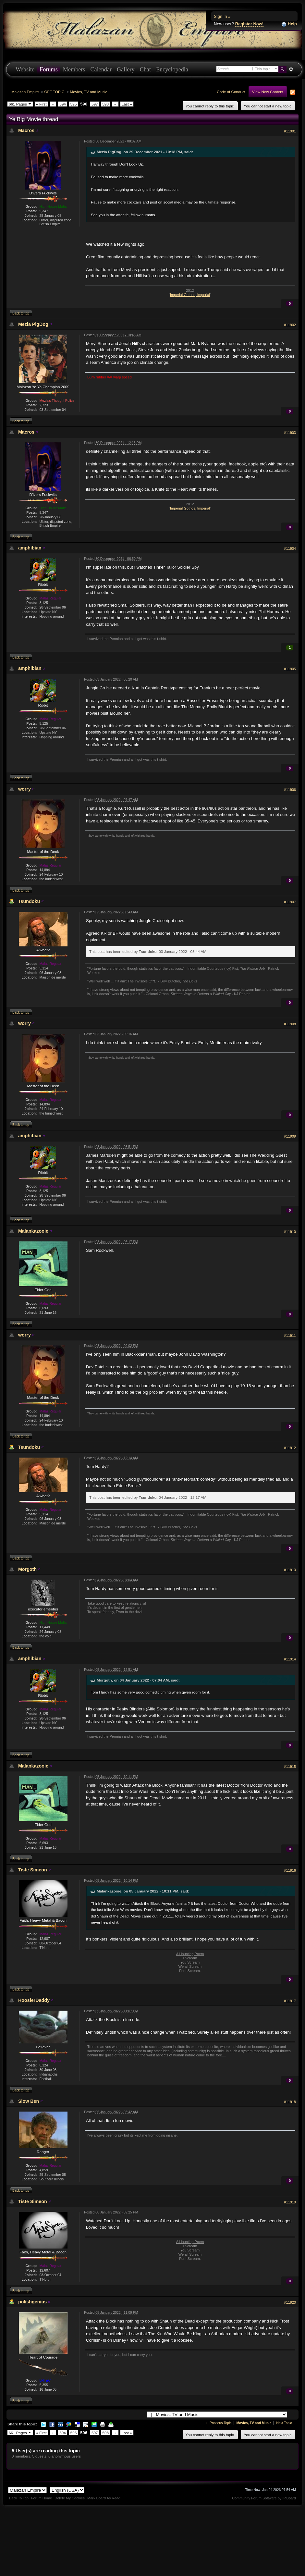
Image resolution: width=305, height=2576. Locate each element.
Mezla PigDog (33, 324)
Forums (49, 69)
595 (73, 104)
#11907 (290, 902)
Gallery (126, 69)
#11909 (290, 1136)
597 (95, 104)
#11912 (290, 1448)
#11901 (290, 131)
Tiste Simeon (32, 1869)
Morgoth (27, 1569)
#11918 (290, 2102)
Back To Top (19, 2498)
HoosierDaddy (34, 2000)
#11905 (290, 669)
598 (106, 104)
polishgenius (32, 2301)
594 (62, 104)
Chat (145, 69)
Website (25, 69)
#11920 (290, 2302)
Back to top (20, 313)
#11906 (290, 790)
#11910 (290, 1232)
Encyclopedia (172, 69)
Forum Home (41, 2498)
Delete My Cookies (70, 2498)
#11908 (290, 1024)
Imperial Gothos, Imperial (190, 295)
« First (41, 104)
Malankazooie (33, 1231)
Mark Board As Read (103, 2498)
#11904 (290, 548)
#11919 (290, 2202)
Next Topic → (286, 2423)
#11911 (290, 1335)
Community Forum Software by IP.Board (264, 2498)
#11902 (290, 325)
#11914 (290, 1659)
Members (74, 69)
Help (289, 24)
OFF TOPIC (54, 92)
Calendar (101, 69)
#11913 (290, 1570)
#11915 (290, 1767)
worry (24, 789)
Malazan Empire (25, 92)
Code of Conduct (231, 92)
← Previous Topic (218, 2423)
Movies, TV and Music (88, 92)
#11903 (290, 433)
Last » (127, 104)
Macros (26, 130)
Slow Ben (28, 2101)
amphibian (30, 547)
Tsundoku (29, 901)
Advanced (291, 69)
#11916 (290, 1870)
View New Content (267, 92)
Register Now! (249, 23)
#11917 (290, 2001)
